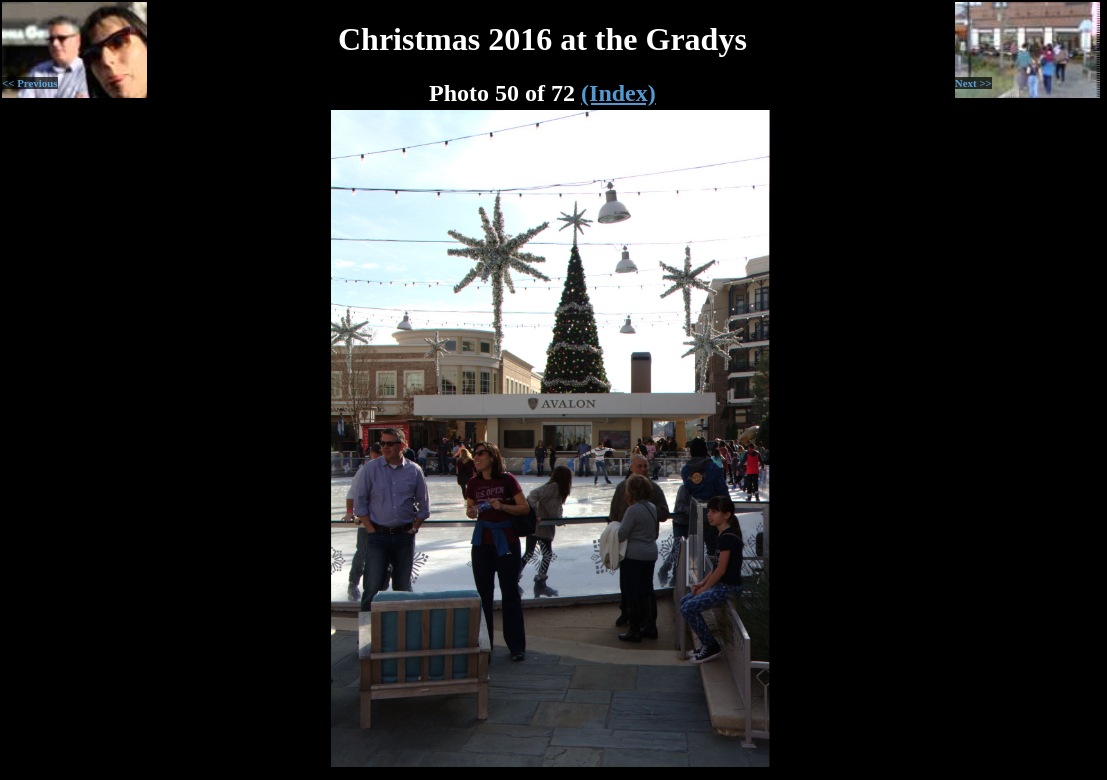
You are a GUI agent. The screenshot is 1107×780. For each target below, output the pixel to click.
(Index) (618, 93)
